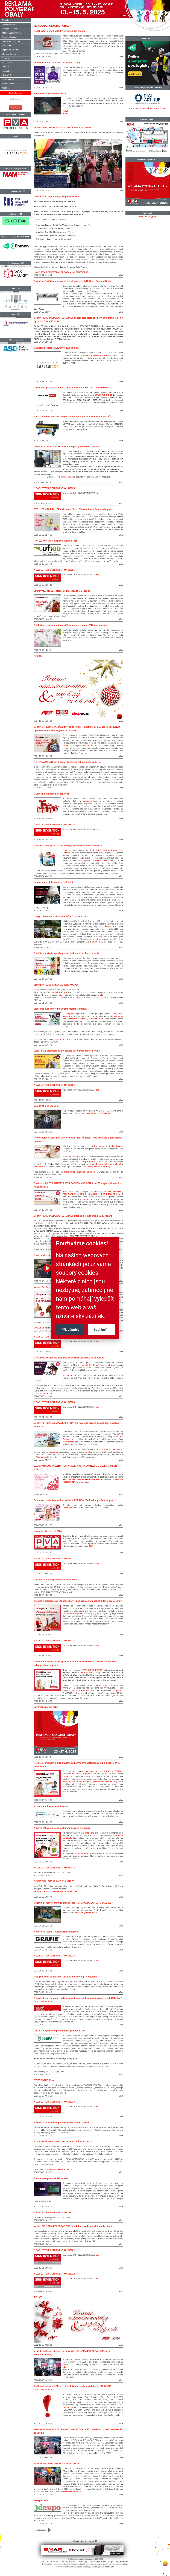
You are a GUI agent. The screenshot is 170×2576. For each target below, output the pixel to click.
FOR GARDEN (69, 1194)
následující (41, 2530)
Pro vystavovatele (9, 29)
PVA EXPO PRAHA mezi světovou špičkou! (56, 541)
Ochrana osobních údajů (101, 2561)
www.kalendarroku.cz (60, 2169)
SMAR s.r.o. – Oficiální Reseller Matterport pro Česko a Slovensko (68, 446)
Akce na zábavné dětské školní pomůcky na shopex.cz (62, 1828)
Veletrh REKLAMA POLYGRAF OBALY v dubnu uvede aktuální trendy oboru (73, 2226)
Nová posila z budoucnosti (47, 1255)
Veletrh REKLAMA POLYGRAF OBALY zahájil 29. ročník (62, 127)
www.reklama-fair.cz (71, 2491)
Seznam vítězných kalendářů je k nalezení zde (55, 1891)
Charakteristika (8, 24)
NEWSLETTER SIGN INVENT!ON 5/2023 (54, 1640)
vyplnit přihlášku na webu (96, 355)
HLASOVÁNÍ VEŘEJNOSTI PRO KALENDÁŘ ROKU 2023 (63, 2141)
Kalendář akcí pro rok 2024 (48, 1531)
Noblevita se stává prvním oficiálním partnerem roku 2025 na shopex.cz (71, 625)
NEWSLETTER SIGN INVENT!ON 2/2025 (54, 488)
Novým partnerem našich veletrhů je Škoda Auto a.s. (61, 916)
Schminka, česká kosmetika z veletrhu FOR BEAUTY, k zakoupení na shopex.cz (75, 1500)
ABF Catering (8, 79)
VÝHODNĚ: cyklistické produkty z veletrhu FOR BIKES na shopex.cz (69, 1358)
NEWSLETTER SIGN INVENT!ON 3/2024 (54, 1085)
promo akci (86, 1452)
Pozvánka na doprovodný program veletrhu (56, 196)
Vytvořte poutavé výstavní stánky (51, 1806)
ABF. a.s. (44, 2561)
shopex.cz (67, 745)
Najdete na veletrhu (10, 50)
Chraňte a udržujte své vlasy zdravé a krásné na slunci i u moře (66, 953)
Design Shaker (116, 1146)
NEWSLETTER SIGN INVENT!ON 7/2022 (54, 2274)
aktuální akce (81, 1853)
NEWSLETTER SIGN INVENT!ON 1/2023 (54, 2212)
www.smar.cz (67, 477)
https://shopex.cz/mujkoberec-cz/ (79, 1172)
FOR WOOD (104, 1113)
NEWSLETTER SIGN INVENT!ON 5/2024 (54, 824)
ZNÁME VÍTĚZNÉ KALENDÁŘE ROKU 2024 (56, 985)
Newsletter (6, 71)
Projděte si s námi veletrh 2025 (50, 93)
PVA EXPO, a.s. (68, 2561)
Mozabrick (87, 745)
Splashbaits (116, 1449)
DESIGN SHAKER (88, 1194)
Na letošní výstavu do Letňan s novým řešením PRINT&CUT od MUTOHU (71, 387)
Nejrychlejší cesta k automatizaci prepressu (56, 1932)
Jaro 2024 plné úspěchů (46, 1106)
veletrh (108, 1365)
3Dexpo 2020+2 (42, 2500)
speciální (100, 860)
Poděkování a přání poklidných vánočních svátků (59, 31)
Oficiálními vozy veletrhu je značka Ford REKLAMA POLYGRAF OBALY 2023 (73, 1903)
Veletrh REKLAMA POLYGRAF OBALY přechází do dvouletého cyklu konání (73, 1216)
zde (97, 493)
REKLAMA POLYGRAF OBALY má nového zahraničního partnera (67, 762)
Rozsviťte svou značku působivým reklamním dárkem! (62, 2122)
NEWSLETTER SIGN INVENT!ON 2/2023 (54, 2102)
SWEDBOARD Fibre (44, 2080)
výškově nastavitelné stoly (104, 1781)
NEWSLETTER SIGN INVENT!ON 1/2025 (54, 570)
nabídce (42, 1457)
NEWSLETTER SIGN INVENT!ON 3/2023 (54, 1956)
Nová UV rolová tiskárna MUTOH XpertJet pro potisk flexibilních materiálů (72, 416)
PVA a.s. (54, 2561)
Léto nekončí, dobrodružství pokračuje (54, 882)
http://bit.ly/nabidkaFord (86, 1913)
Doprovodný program (11, 41)
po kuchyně (115, 1164)
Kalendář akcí (8, 84)
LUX (101, 1019)
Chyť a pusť (102, 1449)
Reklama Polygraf (147, 217)
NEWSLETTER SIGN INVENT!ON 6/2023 (54, 1558)
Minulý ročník (7, 62)
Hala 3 (65, 111)
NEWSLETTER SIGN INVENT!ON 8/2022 (54, 2250)
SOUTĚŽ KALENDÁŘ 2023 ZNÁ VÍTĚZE (54, 1881)
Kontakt (5, 88)
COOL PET (39, 1328)
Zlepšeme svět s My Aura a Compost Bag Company (60, 1009)
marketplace (68, 1442)
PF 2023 (38, 2297)
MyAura (66, 1016)
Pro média (6, 45)
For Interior (99, 1146)
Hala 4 (65, 114)
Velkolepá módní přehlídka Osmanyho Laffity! (57, 62)
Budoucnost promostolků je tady (51, 2178)
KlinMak (82, 1019)
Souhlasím (102, 1330)
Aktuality (5, 20)
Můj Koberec (88, 1162)
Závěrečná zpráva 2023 (46, 1707)
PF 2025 (38, 656)
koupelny (38, 1167)
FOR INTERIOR (115, 1192)
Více (121, 57)
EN (124, 15)
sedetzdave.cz (93, 1771)
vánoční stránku (75, 1613)
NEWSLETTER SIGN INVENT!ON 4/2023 (54, 1868)
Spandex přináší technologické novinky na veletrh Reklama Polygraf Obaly (72, 281)
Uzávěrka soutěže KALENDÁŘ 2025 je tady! (56, 348)
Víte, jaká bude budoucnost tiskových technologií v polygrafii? (66, 1977)
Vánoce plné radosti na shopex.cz (51, 794)
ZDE (91, 1546)
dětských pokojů (100, 1164)
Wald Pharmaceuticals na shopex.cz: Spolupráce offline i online (67, 1051)
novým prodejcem (80, 1690)
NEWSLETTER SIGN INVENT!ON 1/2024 (54, 1402)
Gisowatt (93, 1019)
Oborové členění (9, 54)
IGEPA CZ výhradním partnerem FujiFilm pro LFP (59, 2031)
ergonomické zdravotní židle (76, 1781)
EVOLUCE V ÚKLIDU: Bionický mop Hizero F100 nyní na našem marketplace (73, 509)
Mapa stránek (121, 2561)
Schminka (67, 1508)
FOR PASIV (91, 1113)
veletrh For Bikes (90, 1365)
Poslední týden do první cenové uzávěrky (55, 1579)
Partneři (5, 67)
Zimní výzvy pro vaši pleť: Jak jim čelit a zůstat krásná (62, 591)
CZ (120, 15)
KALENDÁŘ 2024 (59, 992)
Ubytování (6, 75)
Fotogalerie (7, 58)
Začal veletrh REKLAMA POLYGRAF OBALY (56, 2463)
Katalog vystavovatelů (11, 33)
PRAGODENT (87, 1672)
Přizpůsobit (70, 1330)
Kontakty (82, 2561)
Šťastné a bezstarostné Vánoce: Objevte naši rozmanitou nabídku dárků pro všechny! (78, 1601)
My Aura (118, 1014)
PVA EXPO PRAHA (100, 850)
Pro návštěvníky (9, 37)
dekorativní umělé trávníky (97, 1167)
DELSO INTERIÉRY (113, 1771)
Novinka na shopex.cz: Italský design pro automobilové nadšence (68, 845)
